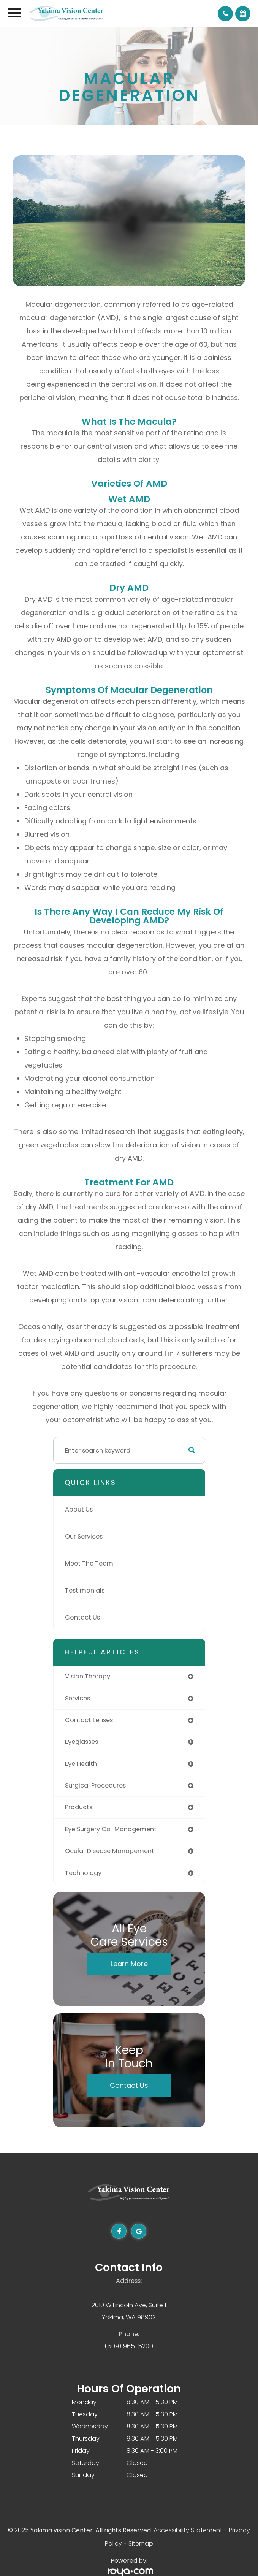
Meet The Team (89, 1563)
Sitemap (140, 2543)
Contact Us (82, 1617)
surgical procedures (95, 1785)
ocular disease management (109, 1850)
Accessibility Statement (188, 2530)
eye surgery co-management (111, 1829)
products (78, 1807)
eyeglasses (81, 1741)
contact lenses (89, 1720)
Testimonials (84, 1590)
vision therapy (87, 1676)
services (77, 1698)
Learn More (129, 1963)
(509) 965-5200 (128, 2346)
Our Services (84, 1536)
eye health (81, 1763)
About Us (79, 1509)
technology (83, 1873)
